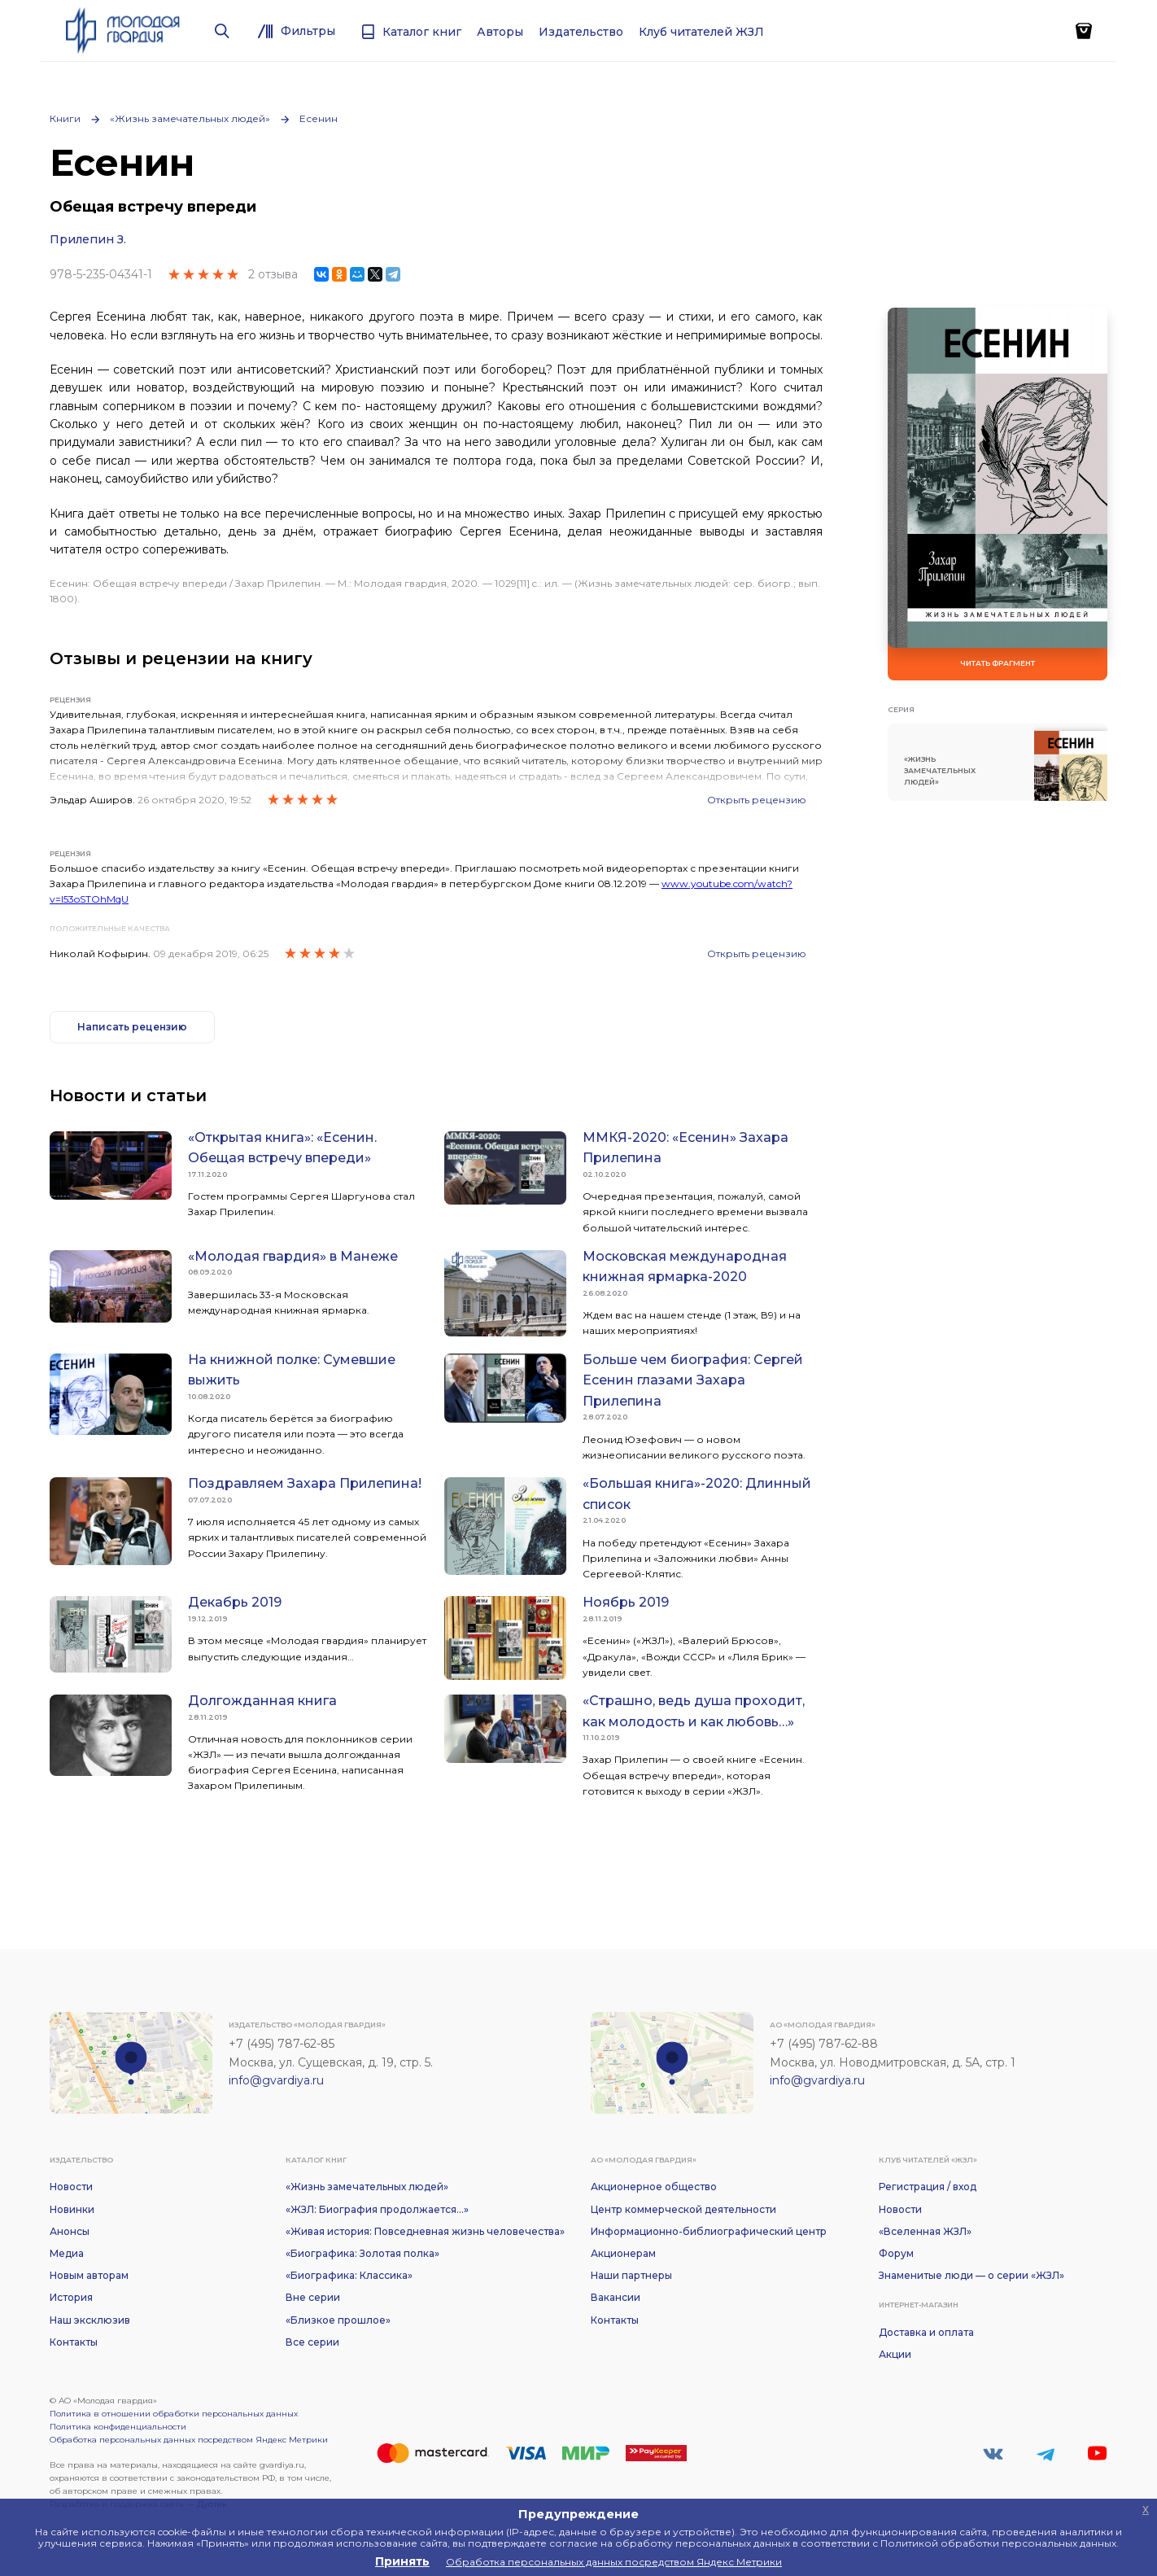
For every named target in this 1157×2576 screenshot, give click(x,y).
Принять (402, 2561)
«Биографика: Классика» (349, 2275)
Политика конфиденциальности (118, 2426)
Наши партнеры (631, 2275)
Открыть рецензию (756, 800)
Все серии (312, 2342)
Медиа (67, 2253)
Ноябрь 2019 (626, 1602)
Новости (71, 2186)
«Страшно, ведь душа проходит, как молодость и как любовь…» (694, 1711)
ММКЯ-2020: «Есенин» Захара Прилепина (685, 1148)
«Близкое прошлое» (338, 2320)
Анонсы (70, 2231)
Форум (896, 2253)
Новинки (72, 2209)
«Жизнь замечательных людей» (190, 118)
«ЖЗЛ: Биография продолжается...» (377, 2209)
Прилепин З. (88, 239)
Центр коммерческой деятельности (683, 2209)
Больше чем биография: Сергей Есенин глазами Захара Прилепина (693, 1380)
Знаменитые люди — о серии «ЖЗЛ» (971, 2275)
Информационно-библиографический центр (709, 2231)
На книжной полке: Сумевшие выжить (291, 1370)
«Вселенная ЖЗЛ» (925, 2231)
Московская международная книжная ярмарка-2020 (685, 1267)
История (71, 2297)
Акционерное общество (654, 2186)
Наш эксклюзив (90, 2320)
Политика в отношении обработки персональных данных (174, 2413)
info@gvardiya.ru (276, 2080)
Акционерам (623, 2253)
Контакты (74, 2342)
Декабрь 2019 (235, 1602)
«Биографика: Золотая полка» (362, 2253)
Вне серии (313, 2297)
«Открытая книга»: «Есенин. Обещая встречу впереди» (282, 1148)
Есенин (318, 118)
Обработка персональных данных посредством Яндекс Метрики (189, 2439)
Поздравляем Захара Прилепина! (304, 1483)
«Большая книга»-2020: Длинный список (697, 1494)
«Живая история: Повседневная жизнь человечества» (425, 2231)
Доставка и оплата (926, 2332)
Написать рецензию (132, 1027)
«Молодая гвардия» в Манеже (293, 1256)
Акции (895, 2354)
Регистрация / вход (927, 2186)
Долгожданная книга (262, 1700)
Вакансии (615, 2297)
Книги (65, 118)
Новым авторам (89, 2275)
